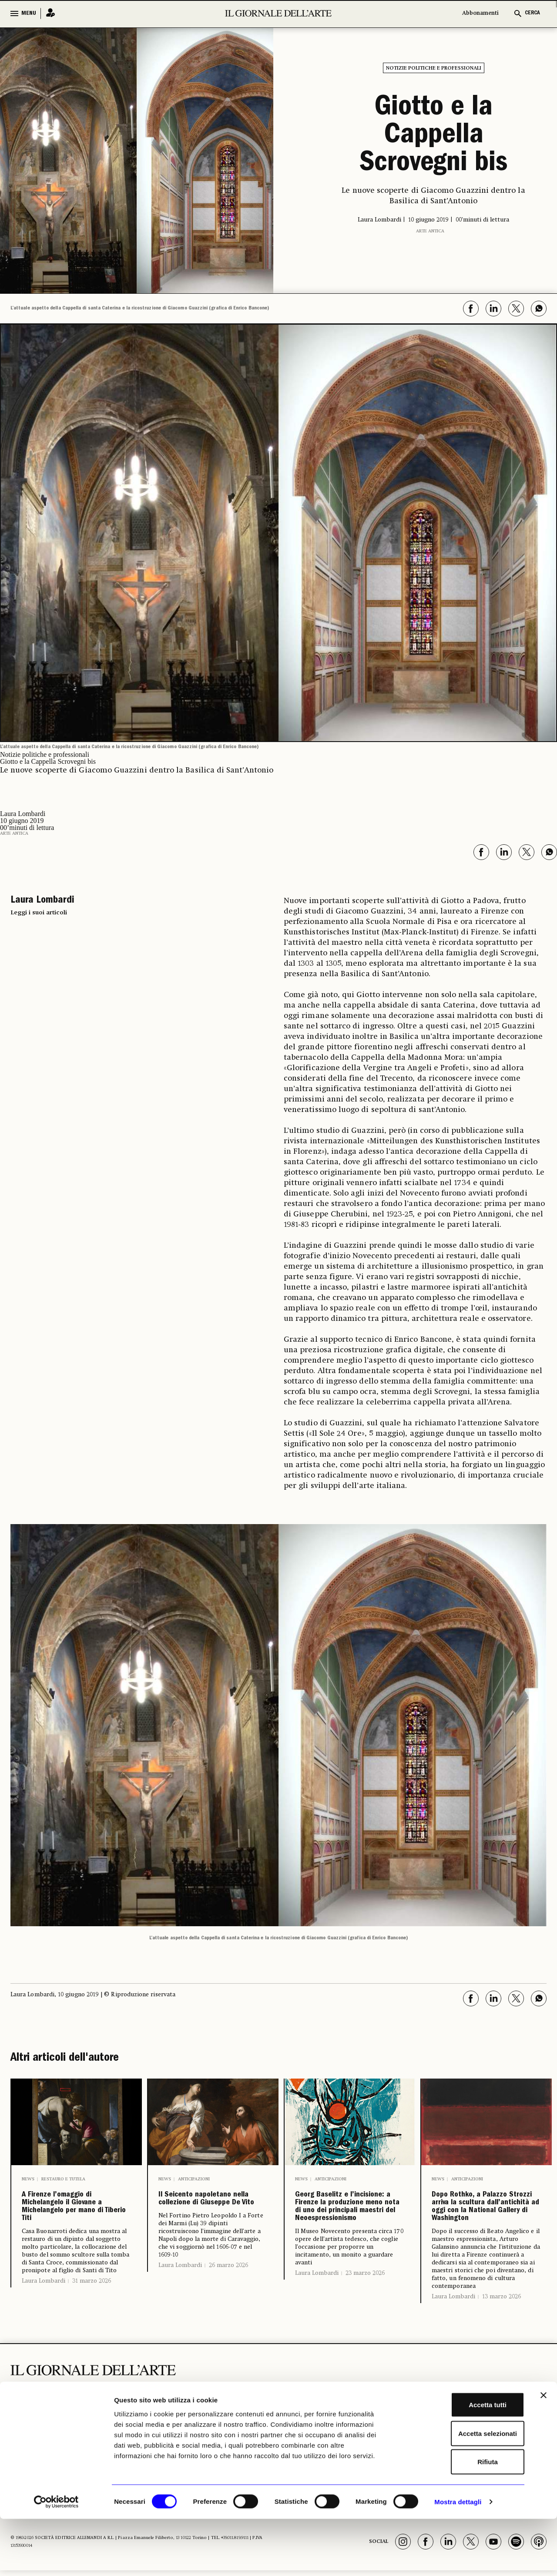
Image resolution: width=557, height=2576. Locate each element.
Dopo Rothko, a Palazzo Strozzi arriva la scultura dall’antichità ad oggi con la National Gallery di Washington (485, 2234)
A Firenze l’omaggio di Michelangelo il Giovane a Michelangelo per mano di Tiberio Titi (74, 2221)
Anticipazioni (194, 2175)
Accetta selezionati (462, 2490)
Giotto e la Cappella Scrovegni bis (433, 135)
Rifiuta (462, 2518)
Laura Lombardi (43, 2312)
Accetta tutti (462, 2461)
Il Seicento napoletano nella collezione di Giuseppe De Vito (202, 2214)
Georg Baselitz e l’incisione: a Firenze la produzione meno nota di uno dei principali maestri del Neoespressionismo (350, 2234)
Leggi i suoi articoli (38, 909)
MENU (28, 13)
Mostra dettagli (457, 2559)
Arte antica (430, 227)
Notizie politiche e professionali (433, 68)
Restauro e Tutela (63, 2175)
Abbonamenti (480, 13)
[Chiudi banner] (543, 2452)
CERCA (532, 13)
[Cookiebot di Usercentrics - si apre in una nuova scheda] (56, 2559)
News (28, 2175)
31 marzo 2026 (91, 2312)
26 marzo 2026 (228, 2299)
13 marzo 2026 (501, 2354)
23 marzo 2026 (365, 2331)
